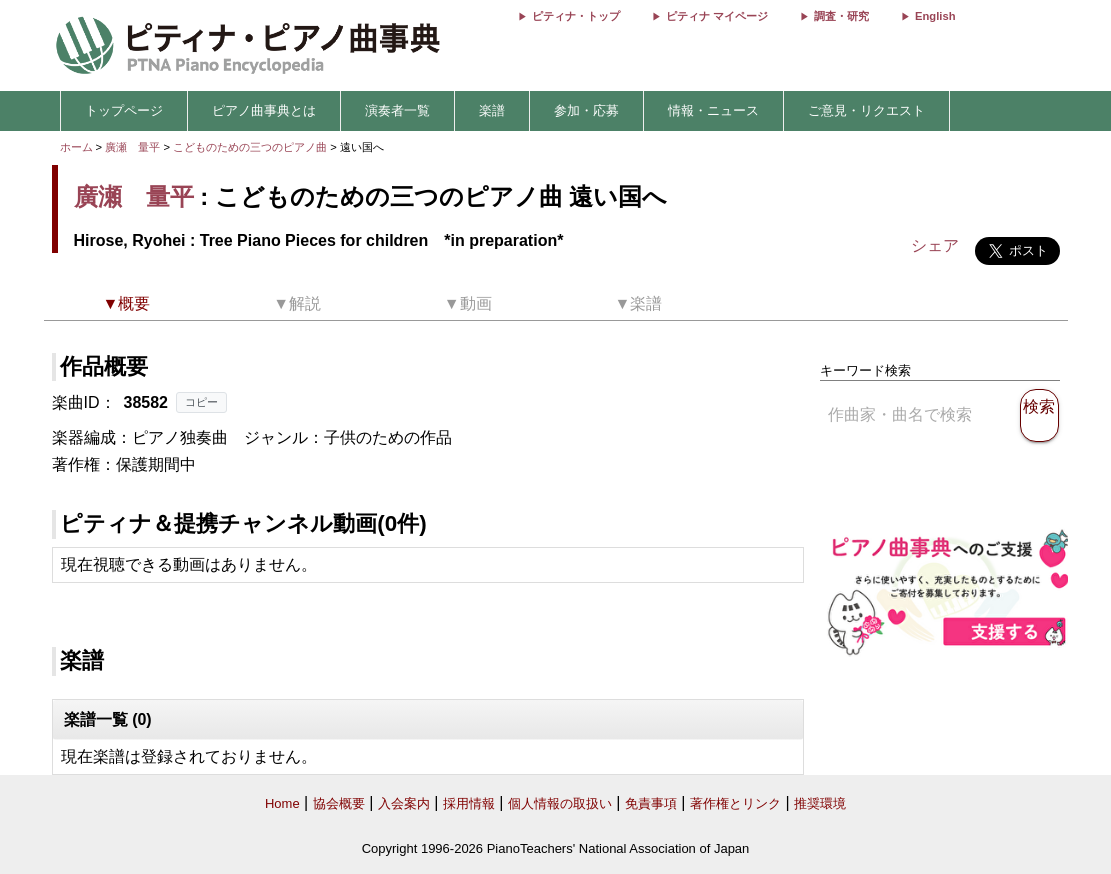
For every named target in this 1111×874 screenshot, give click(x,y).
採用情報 (469, 803)
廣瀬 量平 (132, 147)
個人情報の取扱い (560, 803)
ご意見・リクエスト (866, 110)
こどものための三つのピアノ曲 (251, 147)
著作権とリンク (735, 803)
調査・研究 (841, 16)
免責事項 (651, 803)
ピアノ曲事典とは (264, 110)
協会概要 (339, 803)
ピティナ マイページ (717, 16)
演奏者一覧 (397, 110)
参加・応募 (586, 110)
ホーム (76, 147)
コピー (201, 402)
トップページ (124, 110)
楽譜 (492, 110)
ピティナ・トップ (576, 16)
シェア (935, 245)
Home (282, 803)
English (935, 16)
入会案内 (404, 803)
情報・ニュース (713, 110)
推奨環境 (820, 803)
